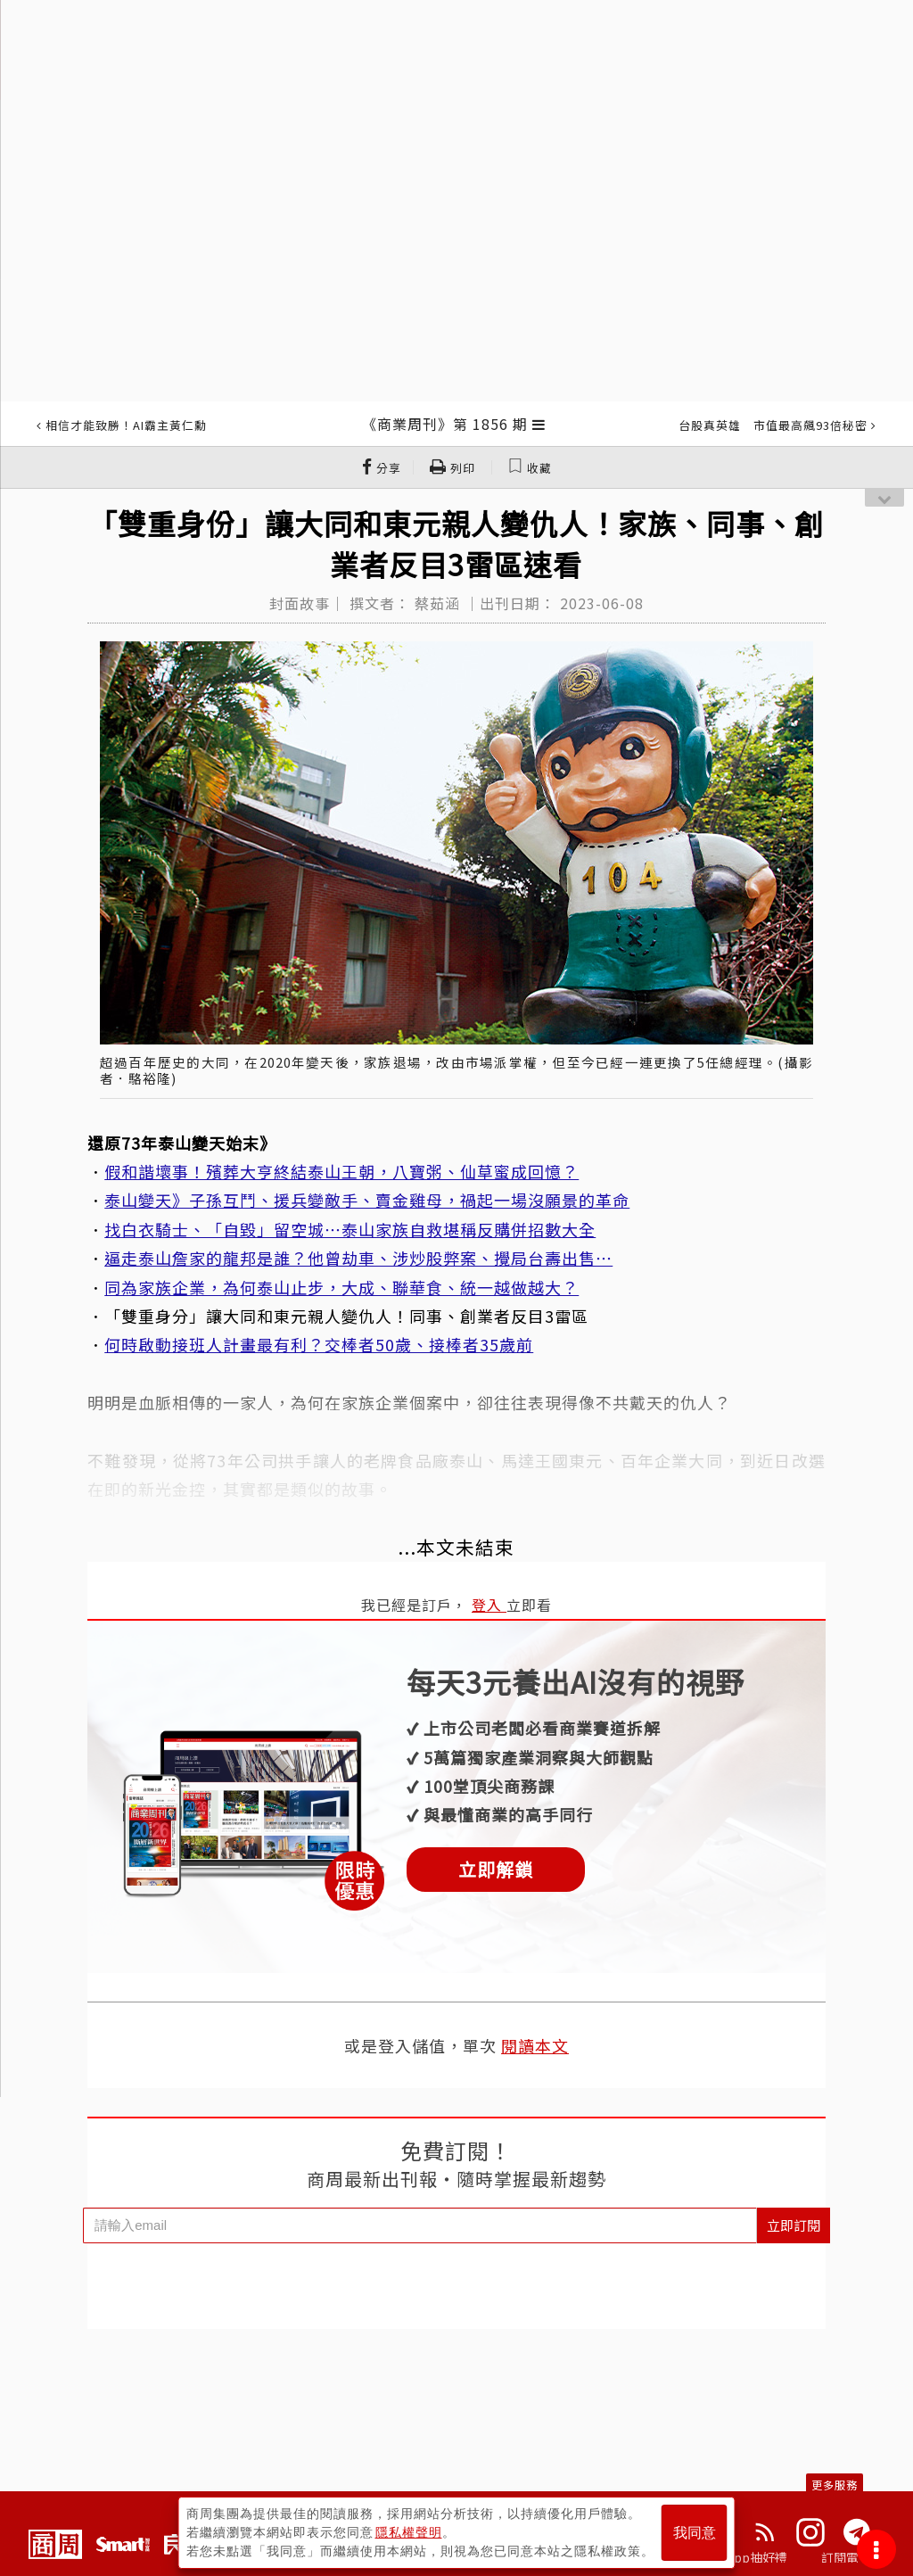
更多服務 (834, 2484)
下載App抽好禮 (744, 2557)
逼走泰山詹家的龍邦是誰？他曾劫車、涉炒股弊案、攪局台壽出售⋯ (358, 1257)
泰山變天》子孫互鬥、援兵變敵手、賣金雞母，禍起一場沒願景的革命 (366, 1199)
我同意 (694, 2532)
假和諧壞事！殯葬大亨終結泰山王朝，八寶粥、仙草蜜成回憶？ (341, 1171)
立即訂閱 (793, 2225)
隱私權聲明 (408, 2532)
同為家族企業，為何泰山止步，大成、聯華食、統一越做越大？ (341, 1287)
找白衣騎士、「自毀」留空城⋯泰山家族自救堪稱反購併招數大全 (350, 1229)
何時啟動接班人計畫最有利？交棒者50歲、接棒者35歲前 (318, 1344)
